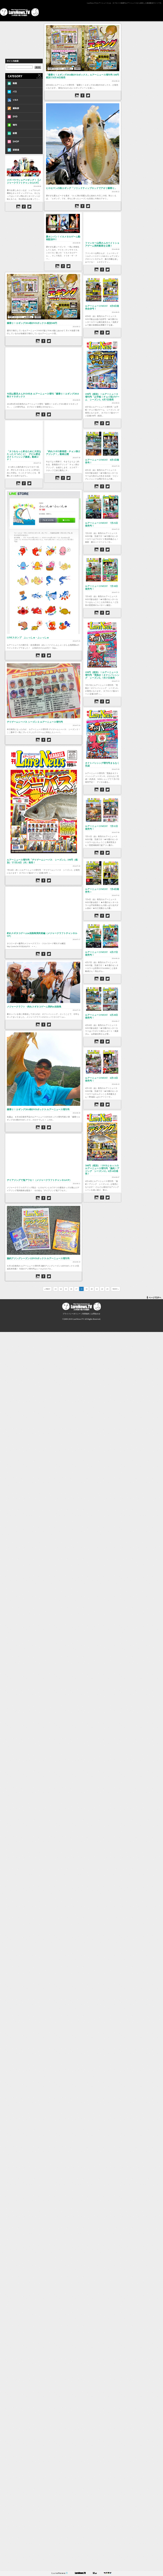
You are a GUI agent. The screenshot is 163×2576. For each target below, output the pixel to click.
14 (61, 1289)
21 (97, 1289)
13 (55, 1289)
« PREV (47, 1289)
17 (76, 1289)
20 (92, 1289)
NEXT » (115, 1289)
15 (66, 1289)
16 (71, 1289)
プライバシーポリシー (72, 1314)
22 (102, 1289)
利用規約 (85, 1314)
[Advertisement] (61, 21)
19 (86, 1289)
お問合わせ (95, 1314)
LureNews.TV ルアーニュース (19, 12)
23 (107, 1289)
